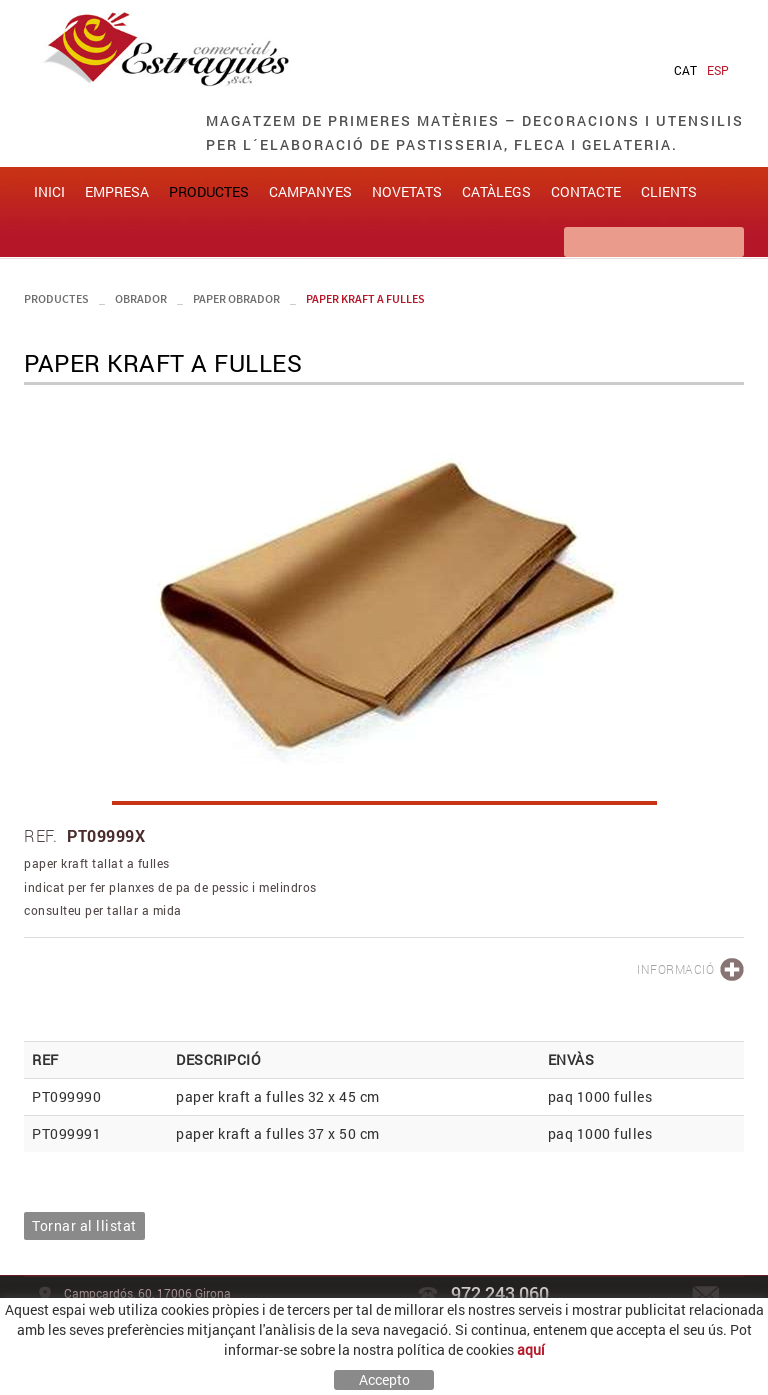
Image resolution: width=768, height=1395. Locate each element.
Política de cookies (89, 1356)
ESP (718, 70)
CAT (685, 70)
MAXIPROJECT (612, 1356)
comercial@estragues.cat (661, 1325)
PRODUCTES (56, 303)
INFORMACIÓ (675, 974)
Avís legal (176, 1356)
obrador (141, 303)
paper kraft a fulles (365, 303)
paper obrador (236, 303)
